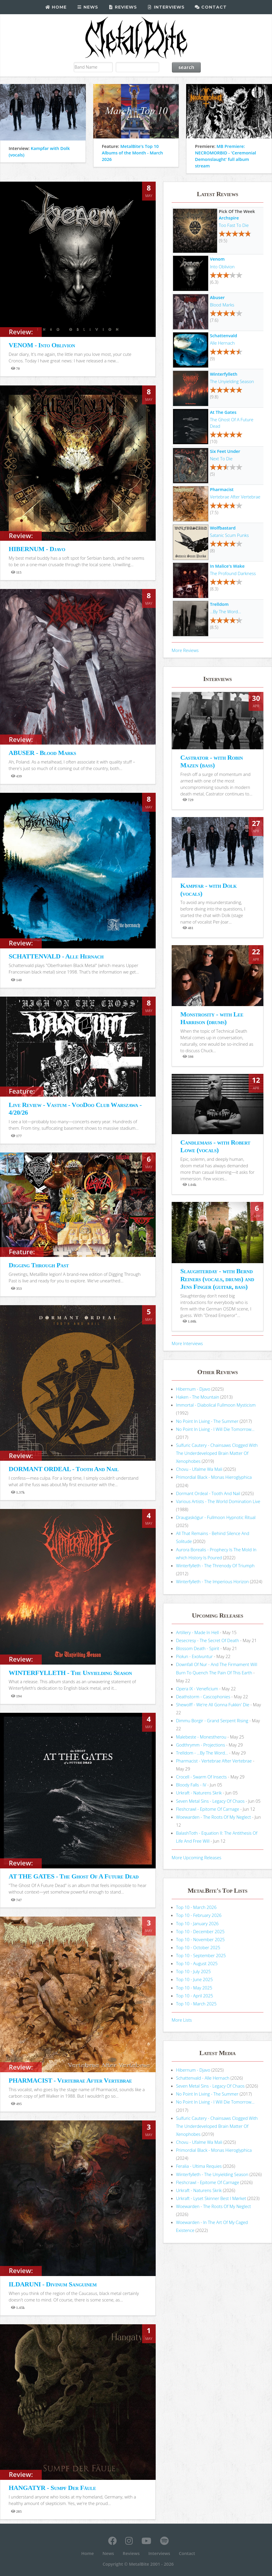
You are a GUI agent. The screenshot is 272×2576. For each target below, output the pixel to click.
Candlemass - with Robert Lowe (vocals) (215, 1146)
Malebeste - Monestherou (201, 1737)
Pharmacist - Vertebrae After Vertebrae (214, 1761)
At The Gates (223, 412)
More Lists (182, 2020)
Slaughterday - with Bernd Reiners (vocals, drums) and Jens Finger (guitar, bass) (217, 1278)
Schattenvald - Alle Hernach (202, 2078)
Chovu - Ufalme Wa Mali (199, 1469)
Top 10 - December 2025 (200, 1931)
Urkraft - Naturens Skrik (199, 1793)
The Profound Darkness (233, 573)
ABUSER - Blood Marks (42, 752)
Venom (217, 259)
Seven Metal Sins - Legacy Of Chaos (210, 1801)
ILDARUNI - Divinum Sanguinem (52, 2284)
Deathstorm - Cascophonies (203, 1696)
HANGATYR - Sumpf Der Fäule (52, 2487)
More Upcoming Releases (196, 1857)
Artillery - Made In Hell (197, 1632)
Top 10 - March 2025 (196, 2004)
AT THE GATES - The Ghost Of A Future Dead (74, 1876)
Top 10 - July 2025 (193, 1971)
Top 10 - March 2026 (196, 1907)
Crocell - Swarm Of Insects (201, 1777)
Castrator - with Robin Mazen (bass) (211, 761)
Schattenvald (223, 335)
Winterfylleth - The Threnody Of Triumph (215, 1565)
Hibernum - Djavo (193, 1389)
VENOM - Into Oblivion (42, 345)
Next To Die (221, 458)
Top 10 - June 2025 (194, 1979)
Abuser (217, 297)
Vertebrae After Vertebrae (235, 497)
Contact (211, 7)
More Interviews (187, 1343)
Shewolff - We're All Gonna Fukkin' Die (213, 1704)
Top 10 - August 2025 (197, 1963)
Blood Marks (222, 305)
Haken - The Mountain (197, 1397)
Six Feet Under (225, 451)
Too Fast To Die (234, 225)
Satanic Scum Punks (229, 535)
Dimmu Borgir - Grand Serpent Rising (212, 1720)
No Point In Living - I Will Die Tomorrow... (215, 1429)
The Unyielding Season (232, 381)
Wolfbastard (223, 528)
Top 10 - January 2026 (197, 1923)
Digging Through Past (39, 1265)
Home (56, 7)
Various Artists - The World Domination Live (218, 1501)
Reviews (122, 7)
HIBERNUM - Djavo (37, 549)
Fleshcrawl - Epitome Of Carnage (207, 1809)
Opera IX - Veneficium (197, 1688)
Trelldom (219, 604)
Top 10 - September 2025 (201, 1955)
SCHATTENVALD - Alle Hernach (56, 956)
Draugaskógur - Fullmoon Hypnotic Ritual (216, 1517)
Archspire (229, 218)
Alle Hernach (222, 343)
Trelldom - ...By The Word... (202, 1753)
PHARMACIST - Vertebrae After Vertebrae (70, 2080)
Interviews (166, 7)
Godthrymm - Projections (200, 1745)
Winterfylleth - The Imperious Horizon (212, 1581)
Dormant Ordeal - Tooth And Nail (208, 1493)
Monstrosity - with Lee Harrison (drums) (211, 1018)
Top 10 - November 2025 (200, 1939)
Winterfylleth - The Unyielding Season (212, 2174)
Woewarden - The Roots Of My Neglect (213, 1817)
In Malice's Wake (227, 566)
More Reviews (185, 650)
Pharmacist (222, 489)
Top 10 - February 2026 (199, 1915)
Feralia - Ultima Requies (199, 2166)
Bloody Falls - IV (191, 1785)
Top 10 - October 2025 (198, 1947)
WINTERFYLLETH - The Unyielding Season (70, 1672)
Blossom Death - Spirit (197, 1648)
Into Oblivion (222, 266)
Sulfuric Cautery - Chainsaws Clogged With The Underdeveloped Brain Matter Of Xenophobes (217, 1453)
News (87, 7)
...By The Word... (225, 611)
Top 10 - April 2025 (194, 1996)
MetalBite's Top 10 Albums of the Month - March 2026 (132, 152)
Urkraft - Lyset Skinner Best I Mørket (211, 2198)
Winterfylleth (223, 374)
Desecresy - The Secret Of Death (207, 1640)
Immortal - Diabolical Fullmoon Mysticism (216, 1405)
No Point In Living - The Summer (207, 1421)
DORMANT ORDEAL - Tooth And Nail (63, 1469)
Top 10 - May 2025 (194, 1988)
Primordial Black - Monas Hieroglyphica (214, 1477)
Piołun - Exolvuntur (194, 1656)
